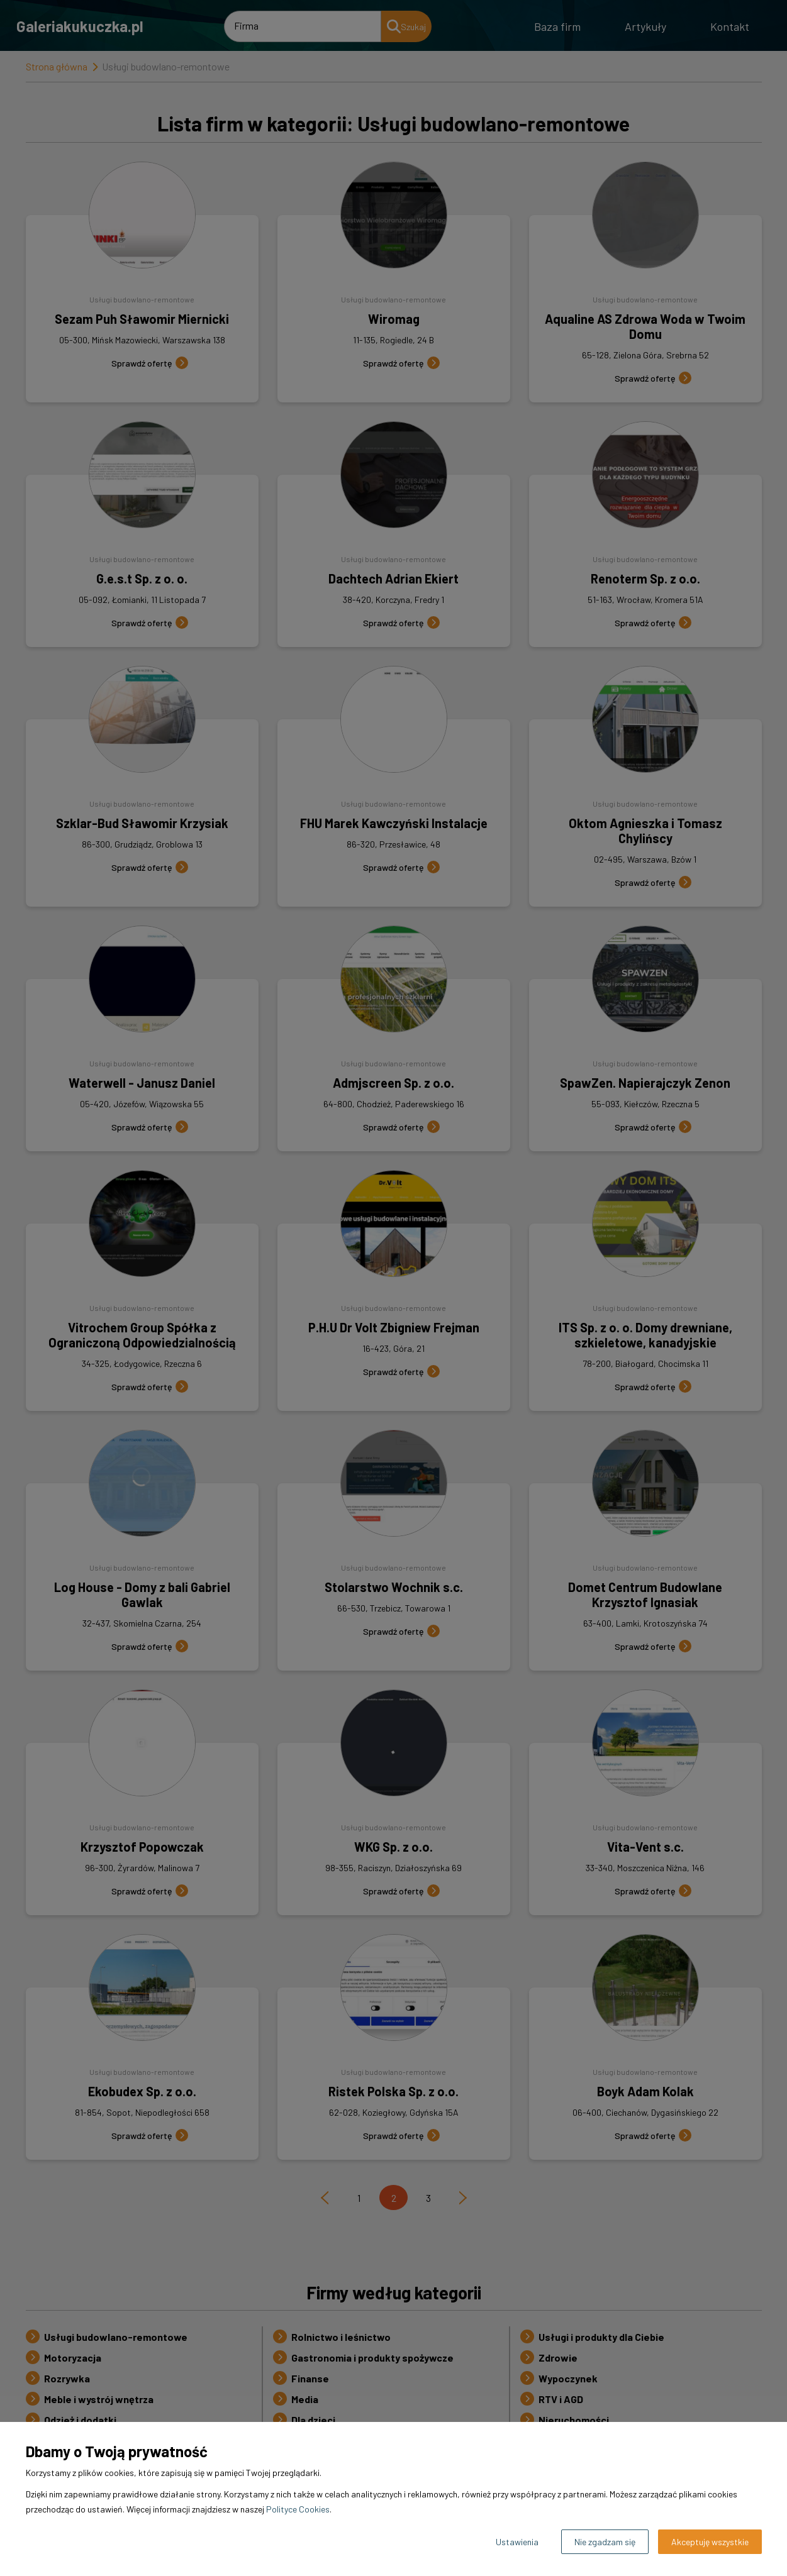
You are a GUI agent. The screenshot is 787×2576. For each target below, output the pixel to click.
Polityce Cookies (298, 2509)
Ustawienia (517, 2541)
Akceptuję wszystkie (710, 2541)
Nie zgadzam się (604, 2541)
